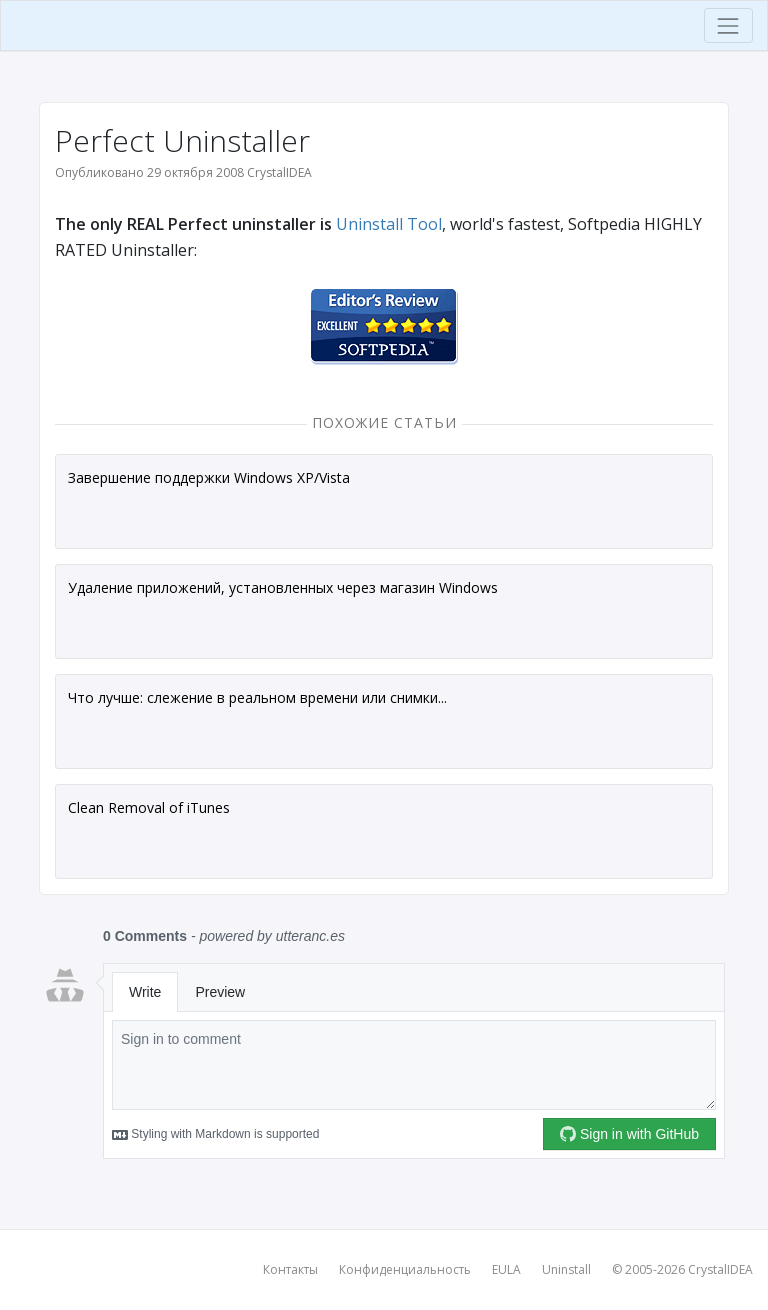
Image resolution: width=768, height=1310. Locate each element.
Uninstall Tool (389, 224)
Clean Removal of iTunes (149, 807)
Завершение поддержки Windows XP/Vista (209, 477)
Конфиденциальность (405, 1269)
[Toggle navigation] (728, 25)
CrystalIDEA (720, 1269)
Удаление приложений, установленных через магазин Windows (283, 587)
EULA (506, 1269)
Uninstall (566, 1269)
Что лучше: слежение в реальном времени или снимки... (257, 697)
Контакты (290, 1269)
